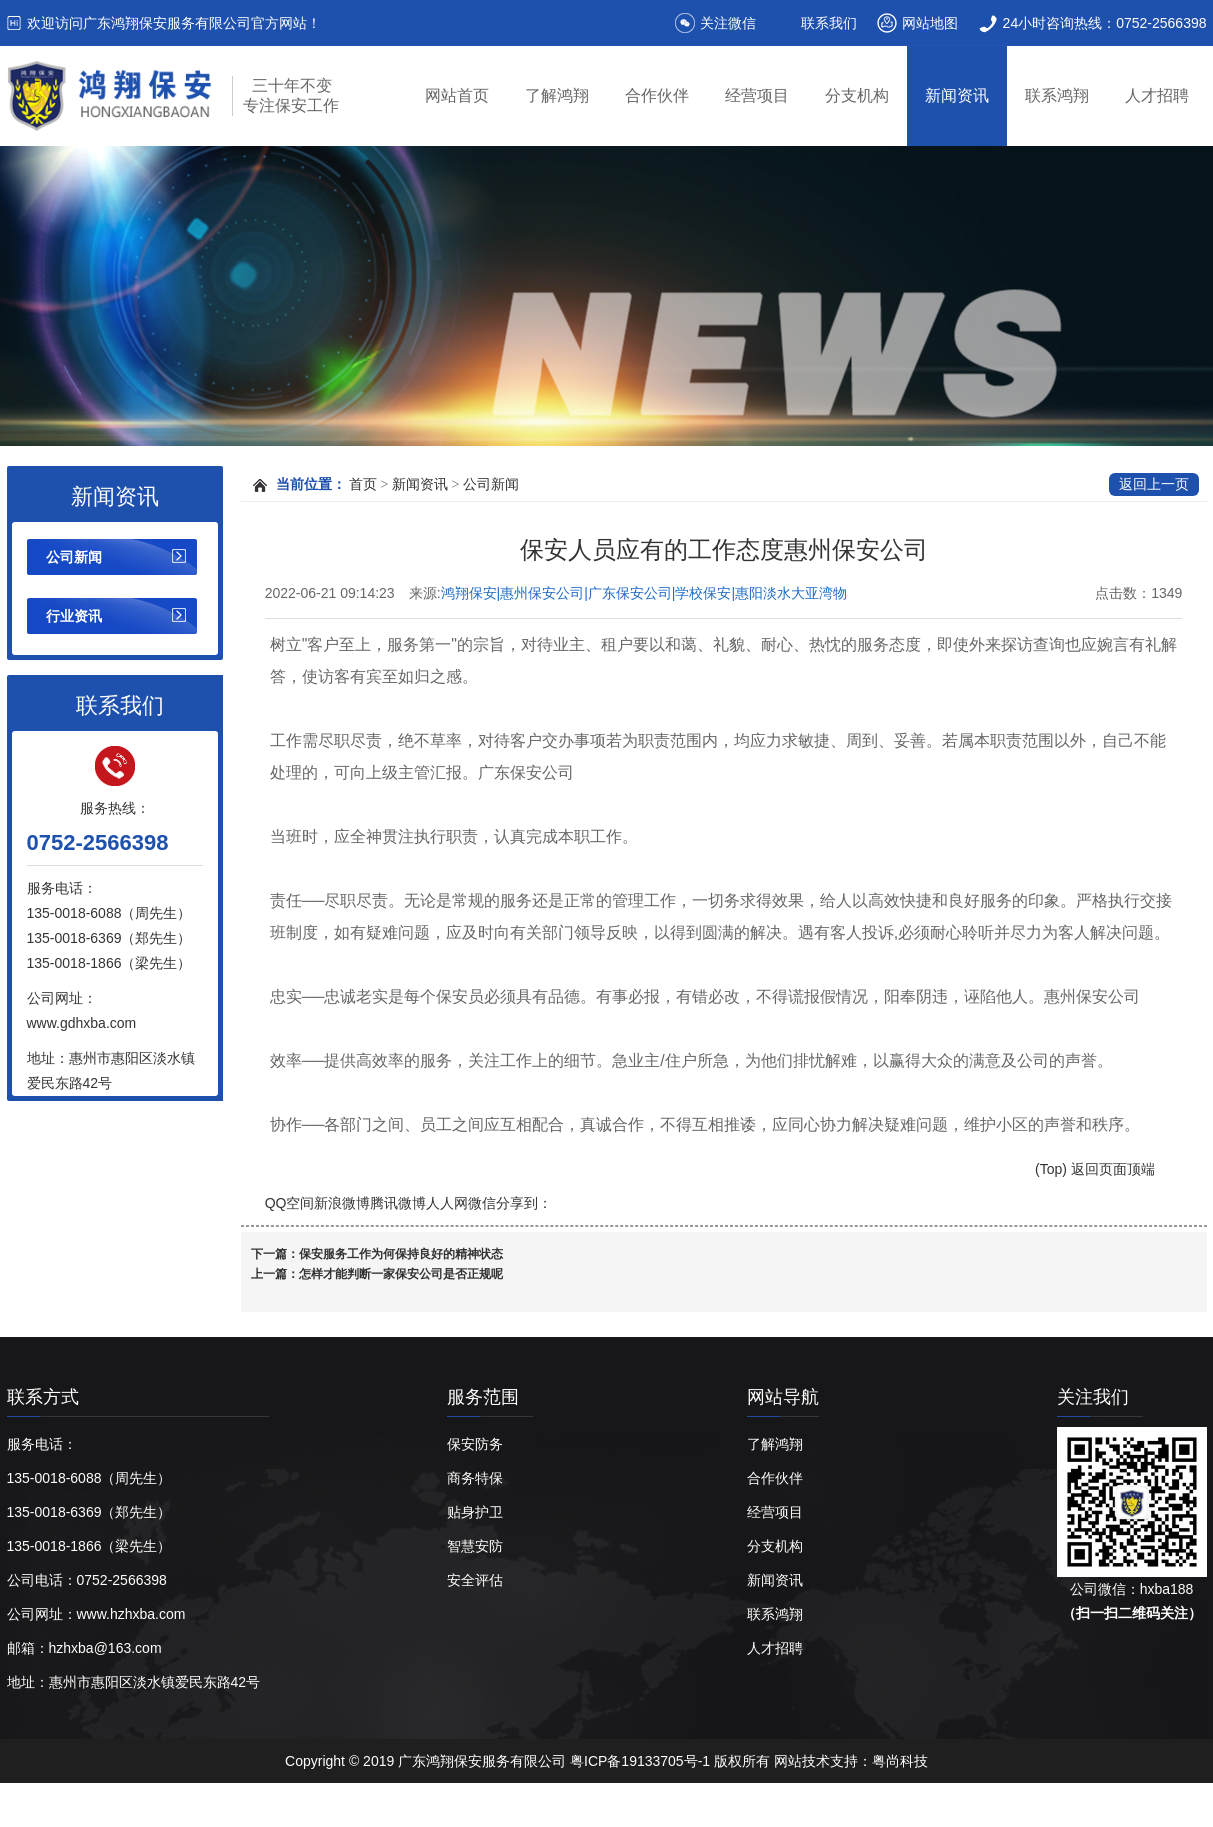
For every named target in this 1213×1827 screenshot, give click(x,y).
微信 (482, 1203)
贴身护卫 (475, 1512)
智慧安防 (475, 1546)
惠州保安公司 (360, 1805)
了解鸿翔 (557, 95)
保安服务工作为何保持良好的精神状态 (401, 1254)
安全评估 (475, 1580)
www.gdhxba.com (82, 1023)
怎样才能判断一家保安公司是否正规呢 (401, 1274)
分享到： (524, 1203)
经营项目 (757, 95)
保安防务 (475, 1444)
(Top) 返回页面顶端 (1095, 1169)
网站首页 (457, 95)
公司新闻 (74, 557)
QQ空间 (290, 1203)
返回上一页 (1154, 484)
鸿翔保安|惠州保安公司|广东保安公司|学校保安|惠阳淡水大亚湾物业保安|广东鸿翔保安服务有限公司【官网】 (644, 594)
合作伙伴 (657, 95)
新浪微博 (342, 1203)
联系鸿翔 (1057, 95)
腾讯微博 (398, 1203)
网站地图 (930, 23)
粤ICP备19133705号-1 (642, 1761)
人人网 (447, 1203)
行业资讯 (74, 616)
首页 (363, 484)
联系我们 (829, 23)
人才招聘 (1157, 95)
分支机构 (857, 95)
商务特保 (475, 1478)
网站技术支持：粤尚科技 (851, 1761)
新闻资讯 (957, 95)
